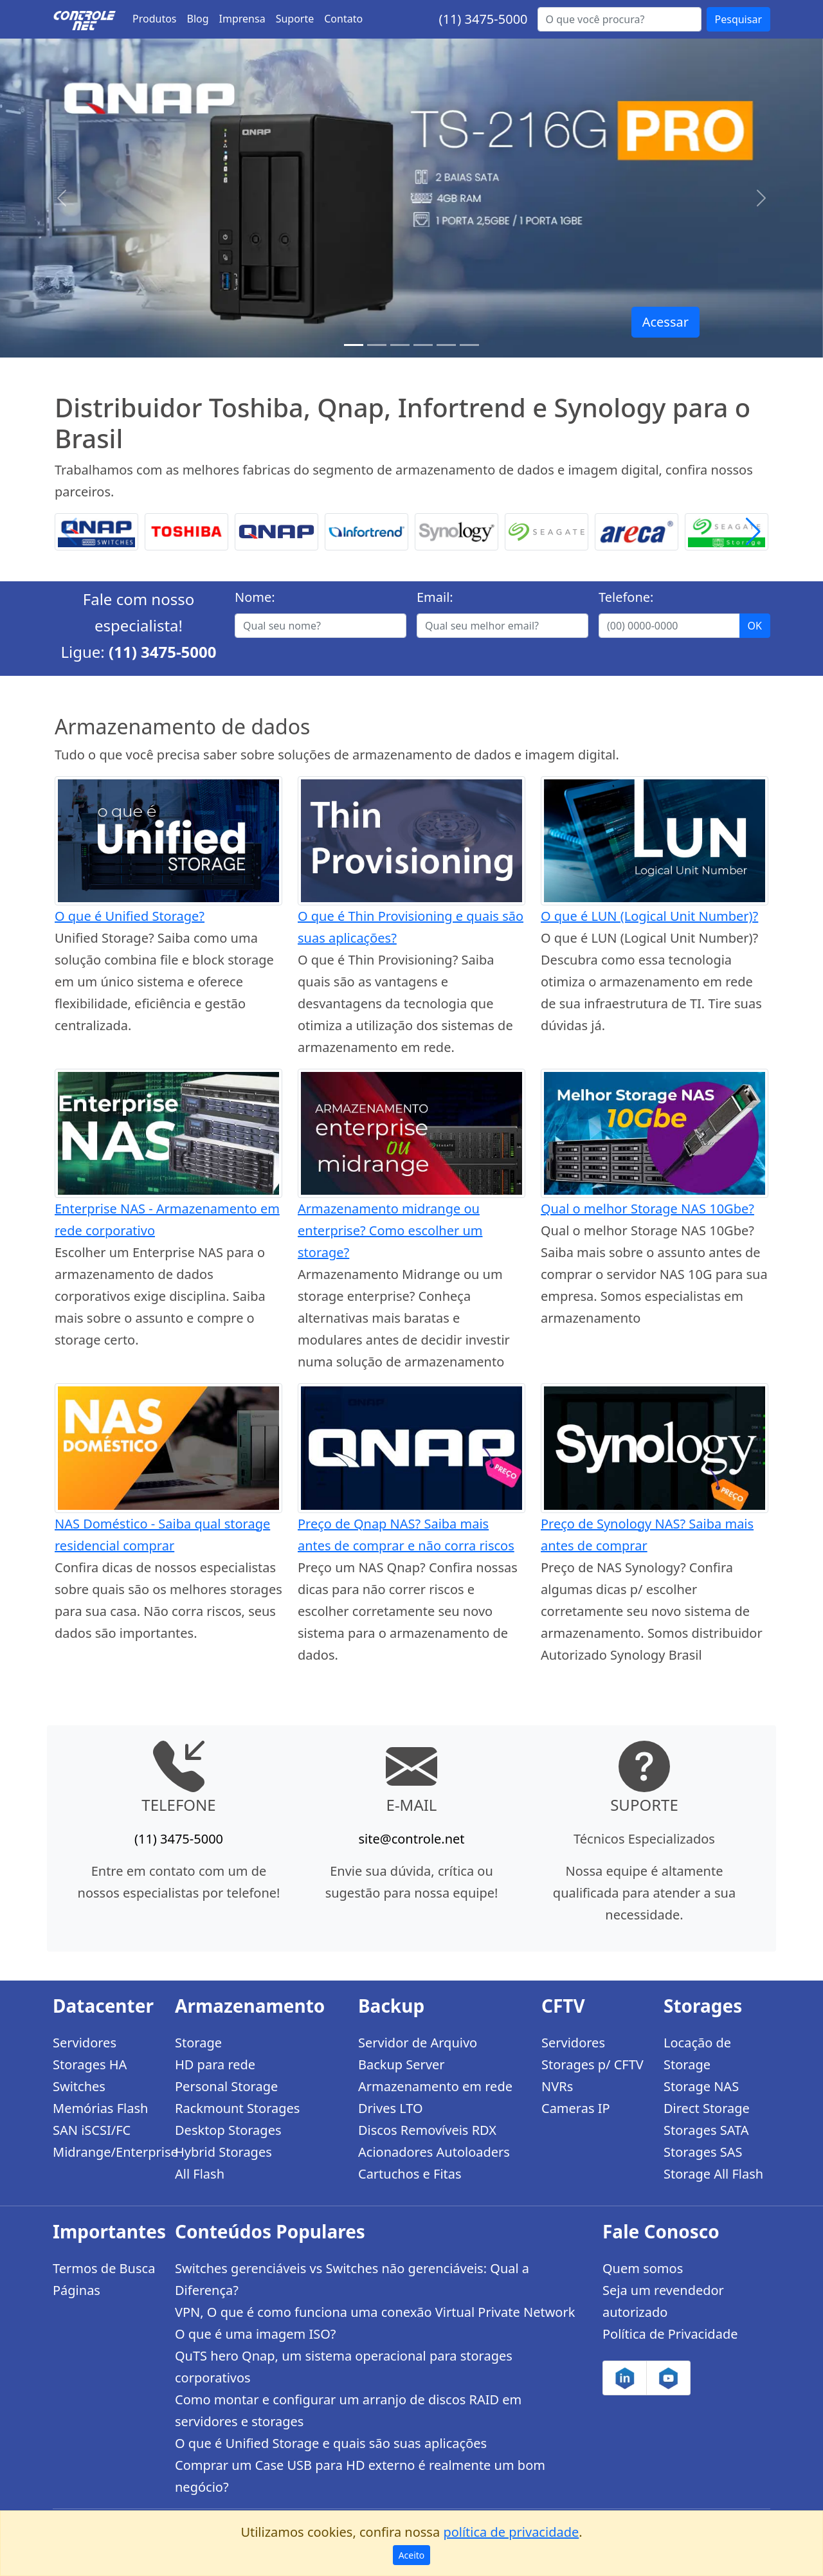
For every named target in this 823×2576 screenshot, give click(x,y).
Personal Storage (226, 2086)
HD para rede (215, 2064)
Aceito (412, 2555)
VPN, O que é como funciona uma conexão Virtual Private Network (375, 2312)
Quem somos (642, 2268)
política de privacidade (511, 2532)
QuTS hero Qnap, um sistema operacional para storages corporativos (343, 2366)
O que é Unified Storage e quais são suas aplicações (331, 2443)
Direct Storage (707, 2108)
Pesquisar (738, 19)
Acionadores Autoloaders (434, 2152)
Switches (79, 2086)
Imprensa (242, 19)
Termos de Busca (104, 2268)
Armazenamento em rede (435, 2086)
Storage (198, 2042)
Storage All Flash (713, 2173)
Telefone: (626, 597)
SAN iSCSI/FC (92, 2130)
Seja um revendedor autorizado (663, 2301)
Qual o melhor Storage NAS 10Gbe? (647, 1208)
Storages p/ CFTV (592, 2064)
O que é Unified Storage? (129, 916)
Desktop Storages (228, 2130)
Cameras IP (575, 2108)
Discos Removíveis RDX (427, 2130)
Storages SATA (706, 2130)
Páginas (76, 2290)
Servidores (84, 2042)
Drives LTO (390, 2108)
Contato (343, 19)
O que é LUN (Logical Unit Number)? (649, 916)
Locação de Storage (697, 2053)
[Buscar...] (619, 19)
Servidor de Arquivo (417, 2042)
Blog (198, 19)
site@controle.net (411, 1838)
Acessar (665, 322)
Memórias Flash (100, 2108)
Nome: (255, 597)
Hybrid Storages (223, 2152)
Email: (435, 597)
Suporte (295, 19)
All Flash (199, 2173)
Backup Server (401, 2064)
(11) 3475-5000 (483, 19)
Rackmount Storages (237, 2108)
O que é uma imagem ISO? (255, 2334)
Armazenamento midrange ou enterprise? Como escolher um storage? (390, 1230)
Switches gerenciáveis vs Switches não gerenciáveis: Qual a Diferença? (352, 2279)
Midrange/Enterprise (106, 2152)
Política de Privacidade (669, 2334)
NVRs (557, 2086)
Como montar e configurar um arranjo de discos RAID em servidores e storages (348, 2410)
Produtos (154, 19)
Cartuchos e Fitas (410, 2173)
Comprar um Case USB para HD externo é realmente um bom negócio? (360, 2476)
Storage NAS (701, 2086)
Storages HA (90, 2064)
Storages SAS (703, 2152)
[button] (753, 532)
